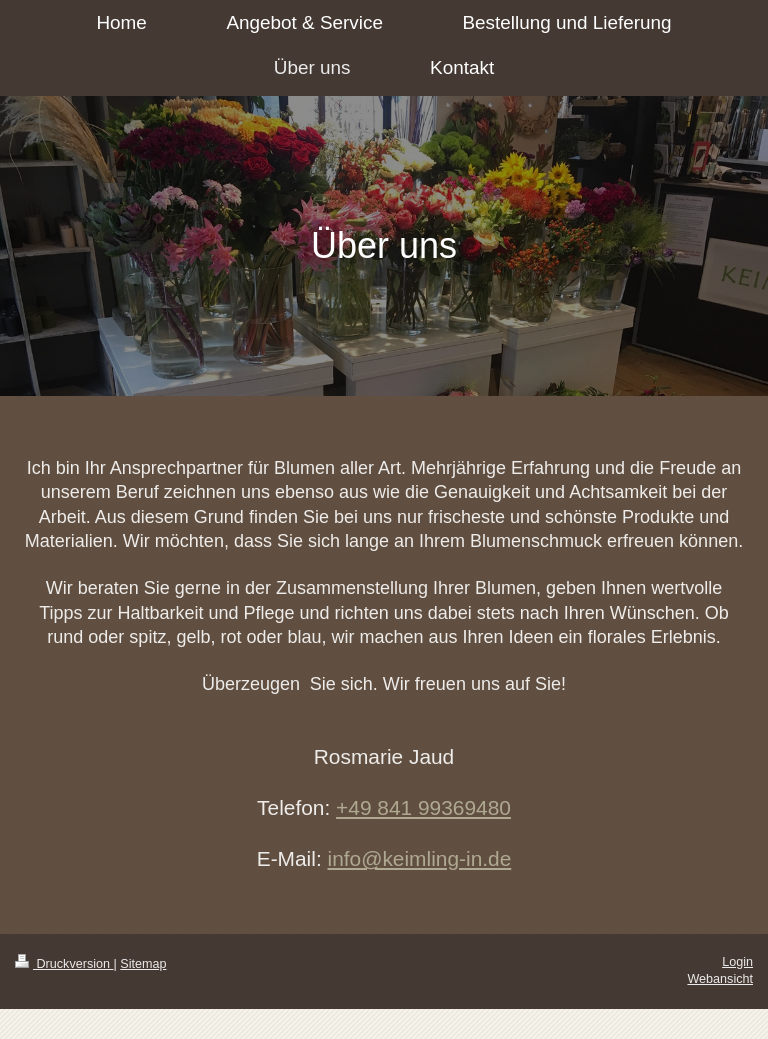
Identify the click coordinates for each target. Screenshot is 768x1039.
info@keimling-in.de (420, 858)
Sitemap (143, 964)
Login (737, 962)
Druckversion (64, 964)
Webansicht (720, 979)
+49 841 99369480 (423, 807)
